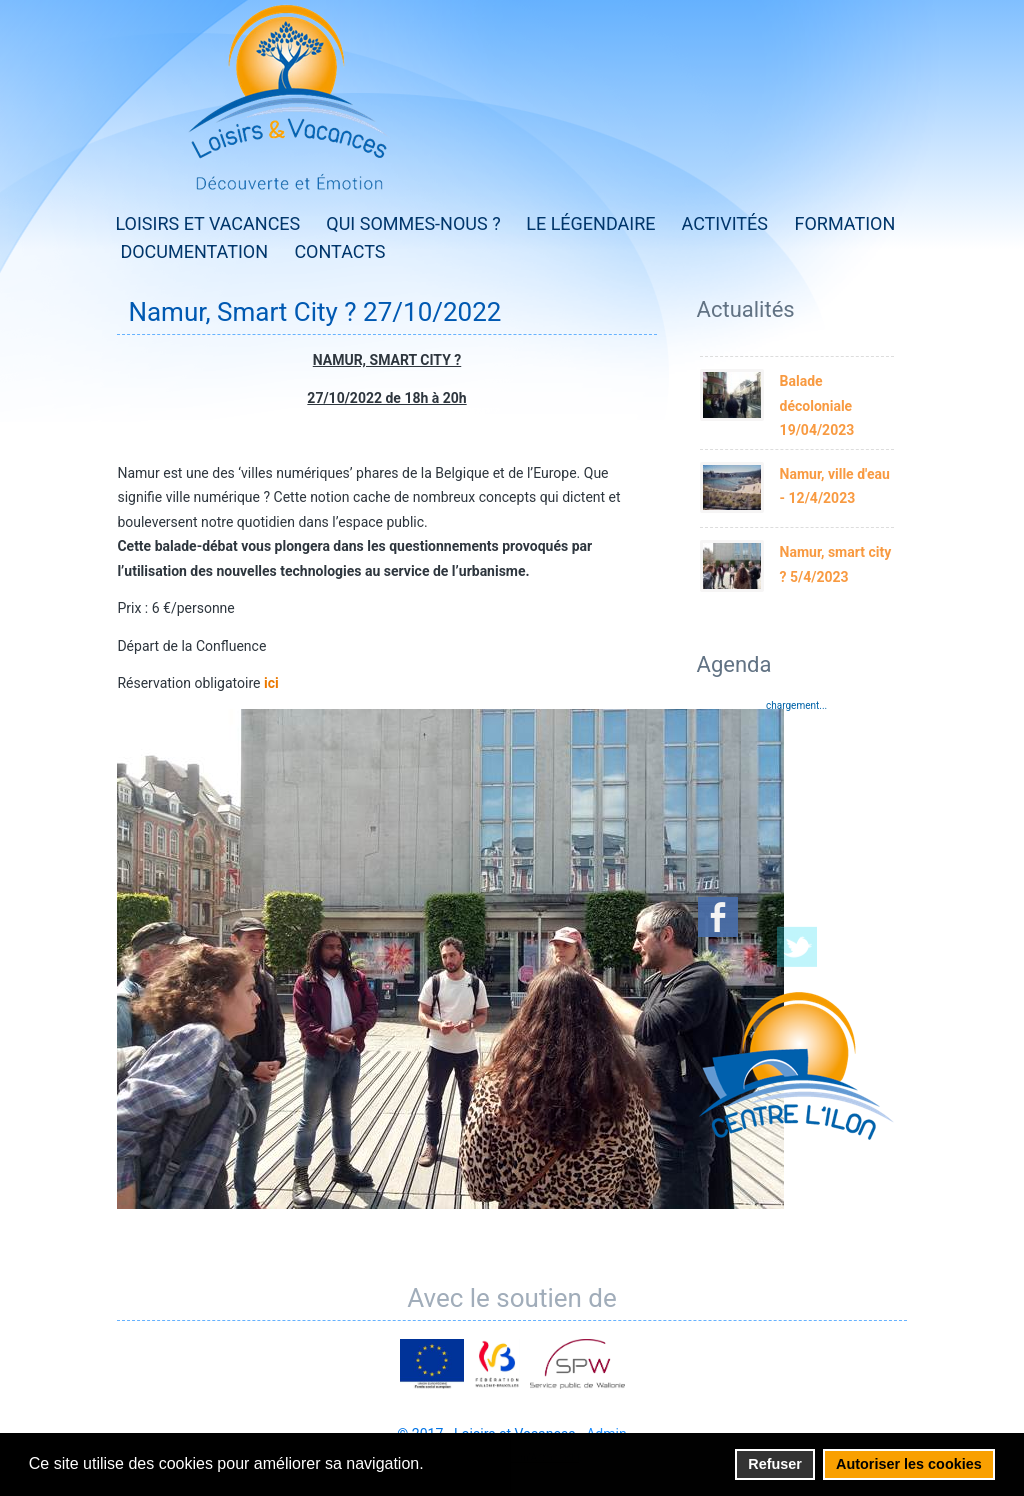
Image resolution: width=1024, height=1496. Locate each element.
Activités (725, 223)
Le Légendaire (590, 223)
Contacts (339, 251)
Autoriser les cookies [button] (909, 1464)
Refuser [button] (775, 1464)
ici (271, 683)
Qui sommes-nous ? (413, 223)
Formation (845, 223)
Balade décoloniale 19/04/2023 (817, 405)
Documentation (194, 251)
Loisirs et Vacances (207, 223)
